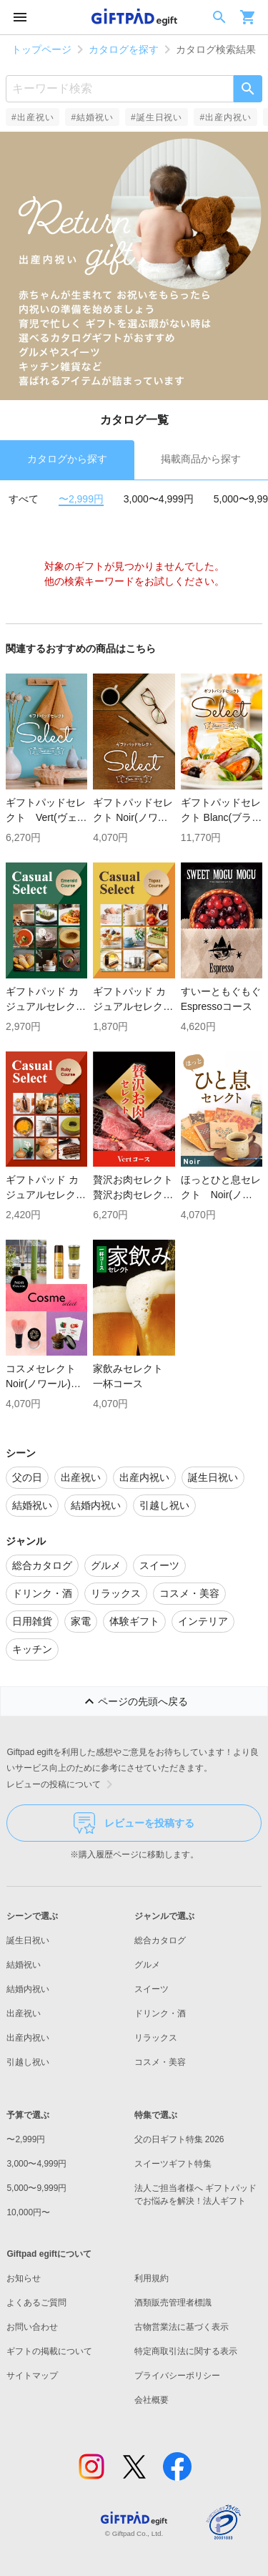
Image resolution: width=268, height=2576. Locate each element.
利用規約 (151, 2278)
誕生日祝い (27, 1940)
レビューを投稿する (134, 1823)
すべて (24, 499)
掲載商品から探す (201, 459)
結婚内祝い (27, 1989)
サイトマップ (32, 2376)
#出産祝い (32, 117)
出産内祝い (27, 2038)
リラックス (155, 2038)
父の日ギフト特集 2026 (179, 2139)
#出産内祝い (225, 117)
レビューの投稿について (62, 1784)
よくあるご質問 (36, 2303)
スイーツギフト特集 (173, 2164)
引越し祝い (27, 2062)
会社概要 (151, 2400)
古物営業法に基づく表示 (181, 2327)
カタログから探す (67, 459)
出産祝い (23, 2013)
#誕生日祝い (156, 117)
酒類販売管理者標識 (173, 2303)
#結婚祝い (92, 117)
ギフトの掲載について (49, 2351)
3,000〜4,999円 (159, 499)
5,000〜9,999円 (36, 2188)
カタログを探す (124, 49)
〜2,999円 (81, 499)
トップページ (41, 49)
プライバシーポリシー (177, 2376)
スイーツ (151, 1989)
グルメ (147, 1965)
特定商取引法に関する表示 (185, 2351)
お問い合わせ (32, 2327)
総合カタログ (160, 1940)
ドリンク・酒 (160, 2013)
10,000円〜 (28, 2212)
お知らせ (23, 2278)
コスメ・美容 (160, 2062)
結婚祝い (23, 1965)
